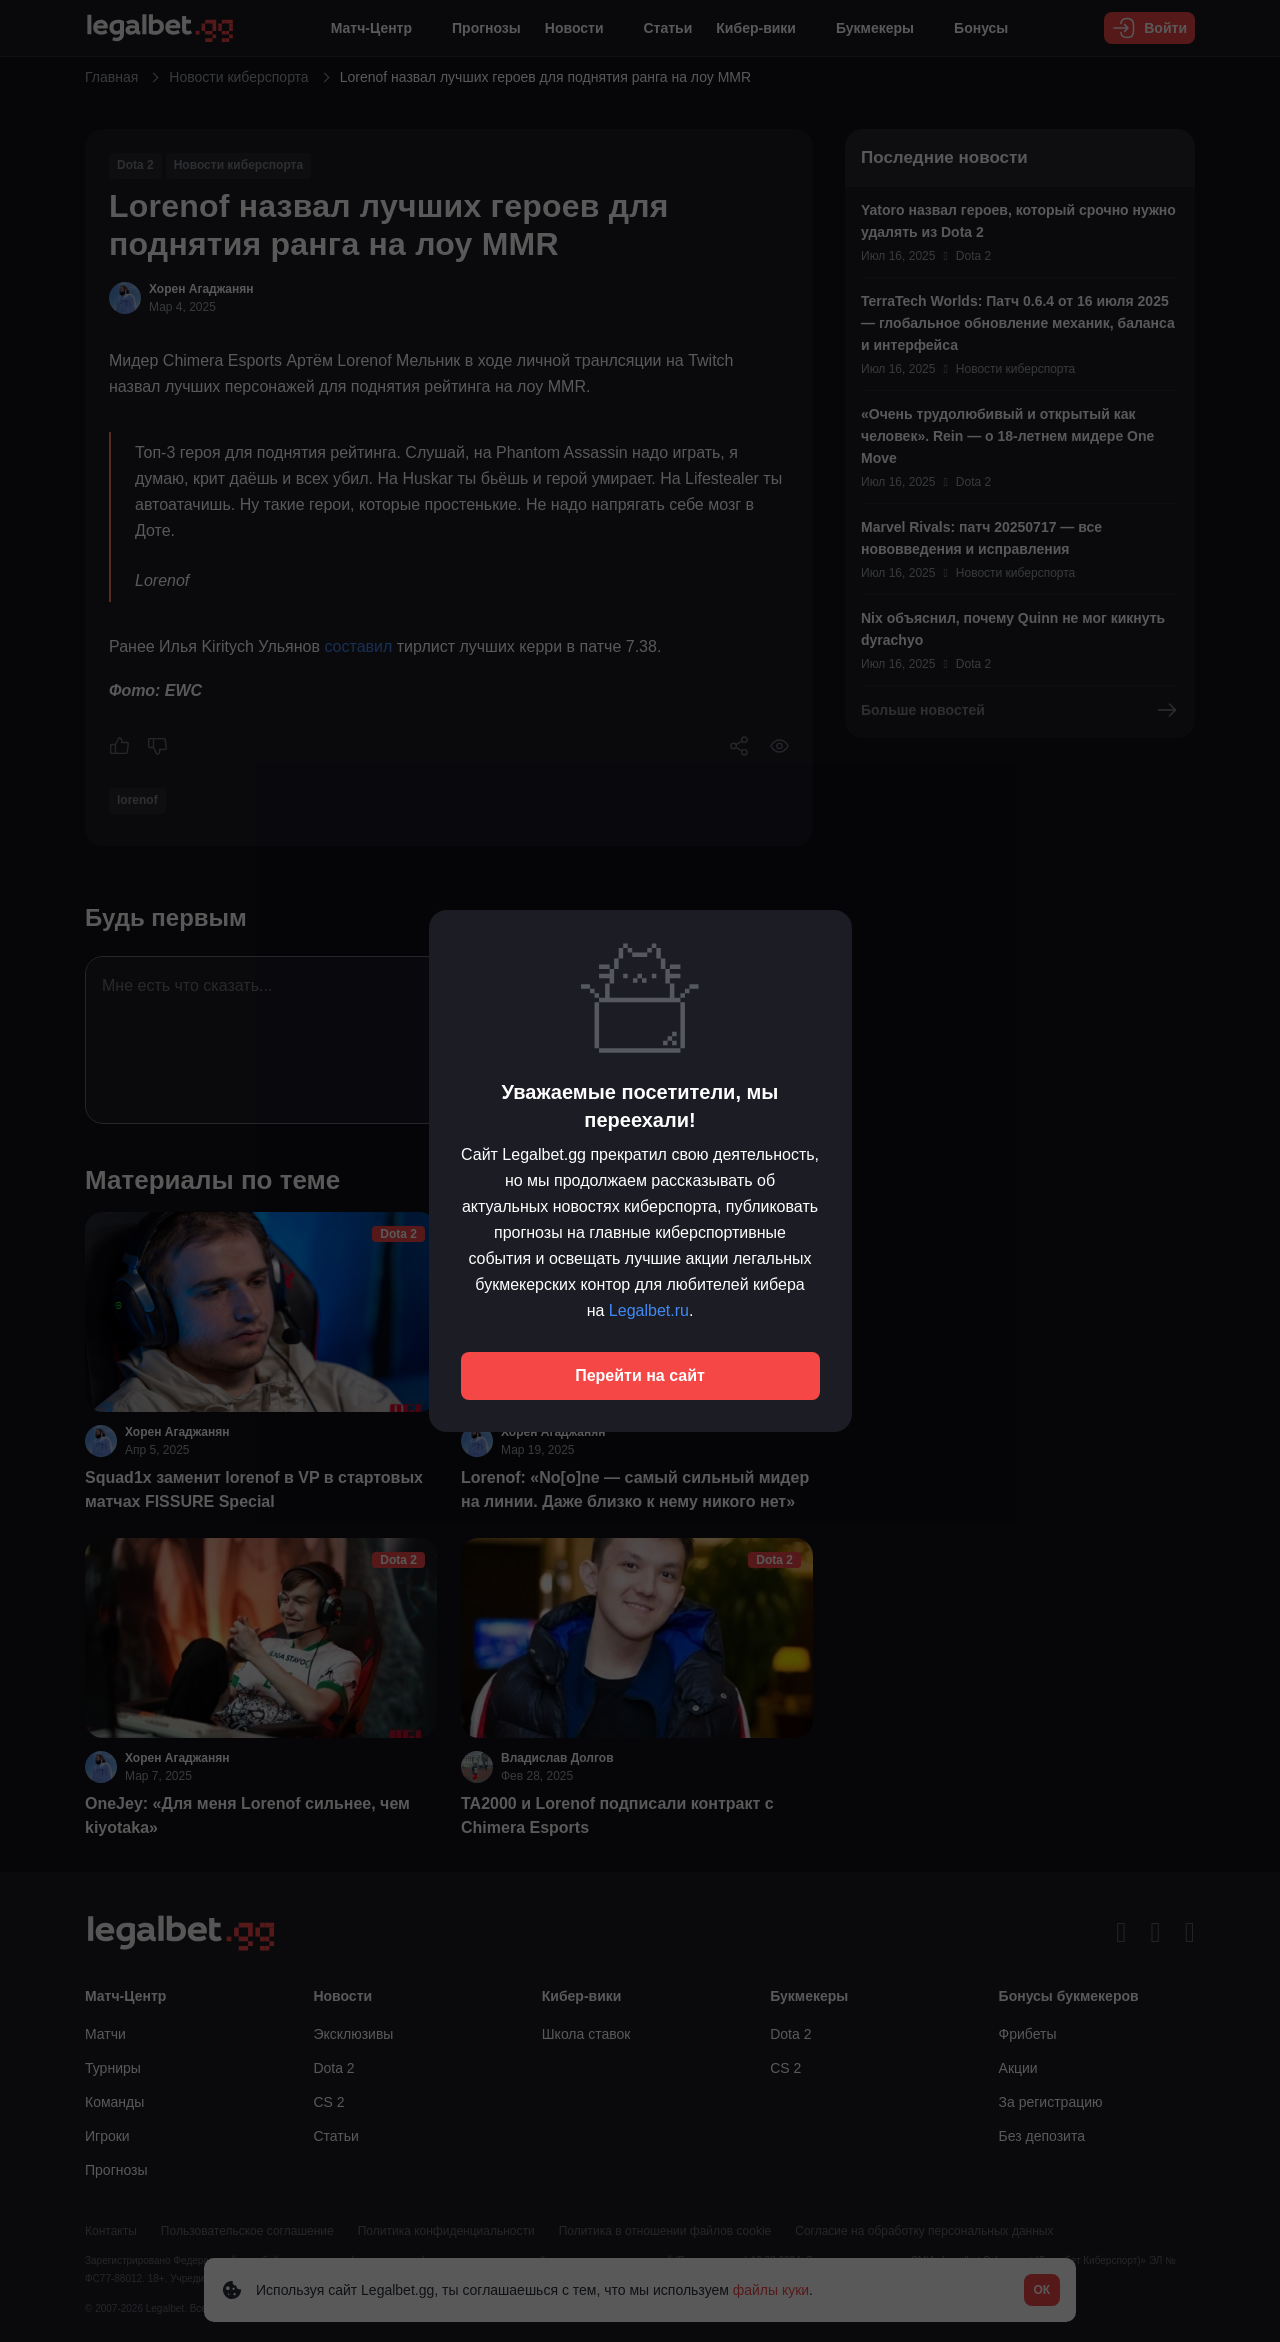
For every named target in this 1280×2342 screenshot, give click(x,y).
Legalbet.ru (649, 1310)
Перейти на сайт (640, 1375)
